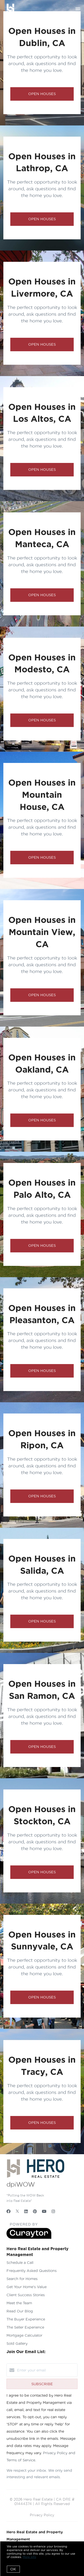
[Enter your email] (46, 2370)
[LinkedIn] (26, 2211)
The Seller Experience (25, 2327)
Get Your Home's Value (26, 2287)
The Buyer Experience (25, 2319)
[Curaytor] (28, 2238)
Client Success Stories (25, 2295)
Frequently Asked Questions (31, 2271)
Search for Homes (22, 2279)
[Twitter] (17, 2211)
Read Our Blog (19, 2311)
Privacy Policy (42, 2515)
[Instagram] (53, 2211)
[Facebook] (8, 2211)
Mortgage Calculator (24, 2335)
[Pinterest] (35, 2211)
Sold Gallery (17, 2343)
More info (29, 2556)
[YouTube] (44, 2211)
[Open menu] (77, 8)
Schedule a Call (19, 2262)
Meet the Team (19, 2303)
